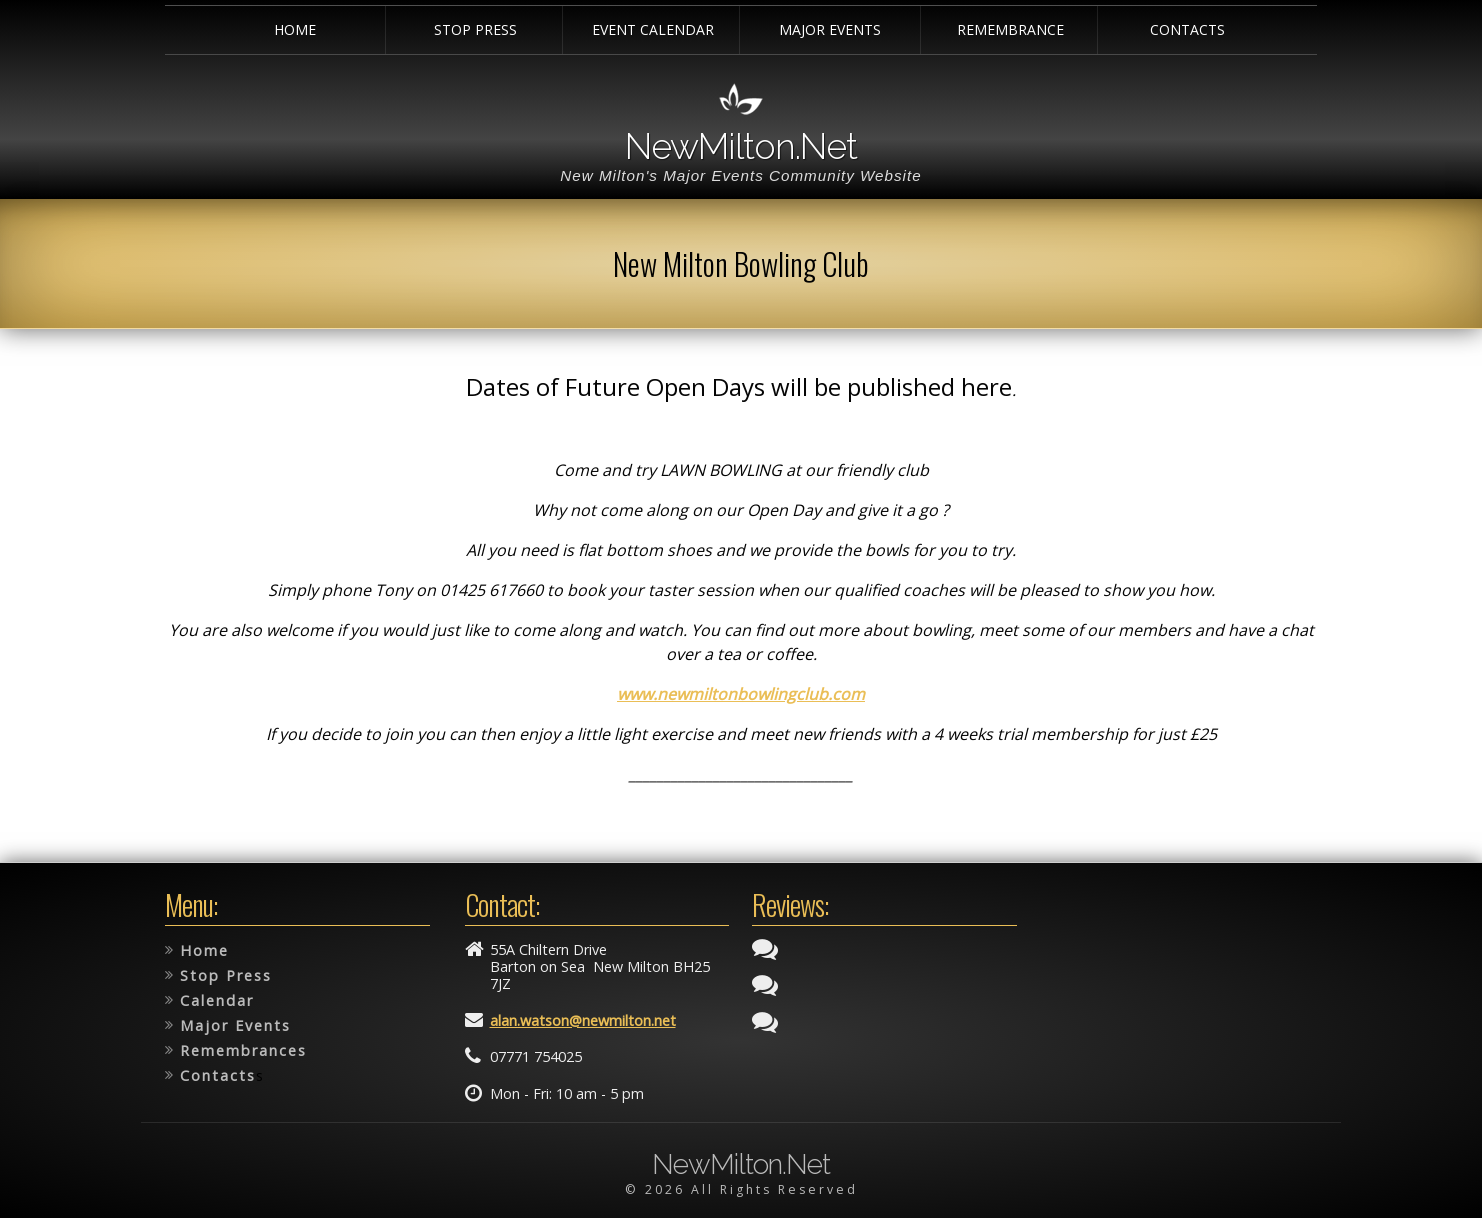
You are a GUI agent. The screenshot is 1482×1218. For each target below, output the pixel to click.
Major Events (830, 29)
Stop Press (475, 29)
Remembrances (243, 1050)
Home (295, 29)
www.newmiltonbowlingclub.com (741, 694)
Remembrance (1010, 29)
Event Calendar (653, 29)
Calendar (217, 1000)
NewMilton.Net (741, 146)
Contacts (1187, 29)
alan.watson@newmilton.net (583, 1020)
